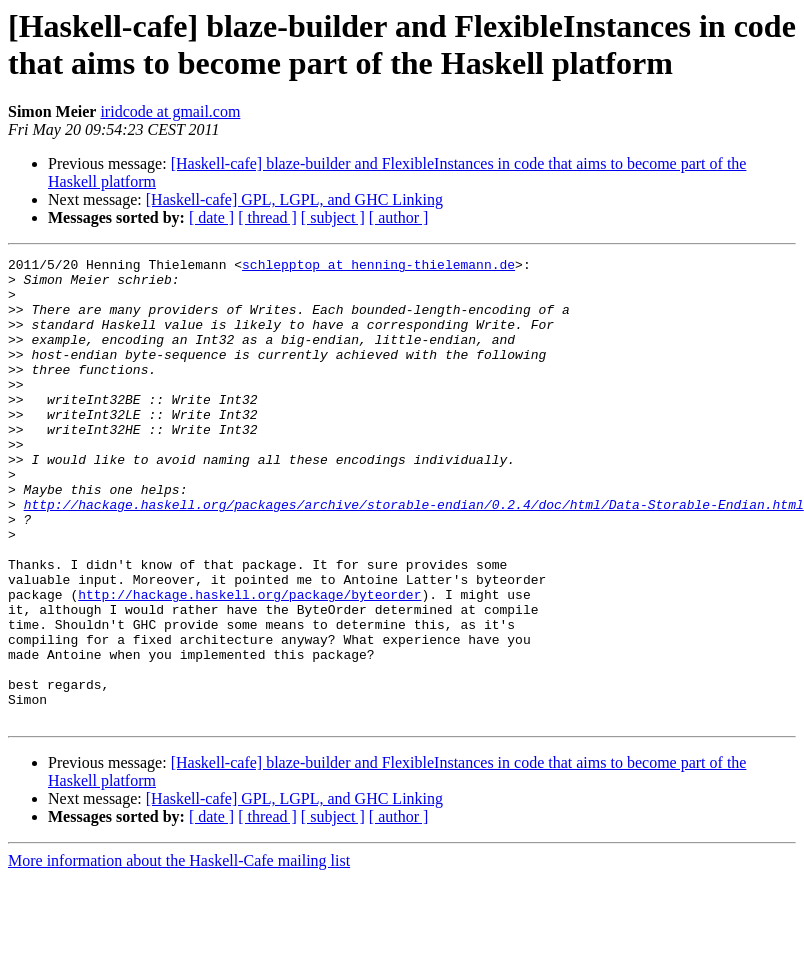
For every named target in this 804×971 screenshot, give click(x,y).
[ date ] (211, 217)
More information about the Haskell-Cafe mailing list (179, 953)
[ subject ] (333, 217)
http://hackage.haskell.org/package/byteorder (249, 663)
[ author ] (399, 217)
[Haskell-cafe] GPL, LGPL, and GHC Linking (294, 199)
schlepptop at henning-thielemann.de (378, 267)
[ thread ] (267, 217)
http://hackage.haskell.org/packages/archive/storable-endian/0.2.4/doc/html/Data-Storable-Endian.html (414, 555)
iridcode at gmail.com (170, 111)
